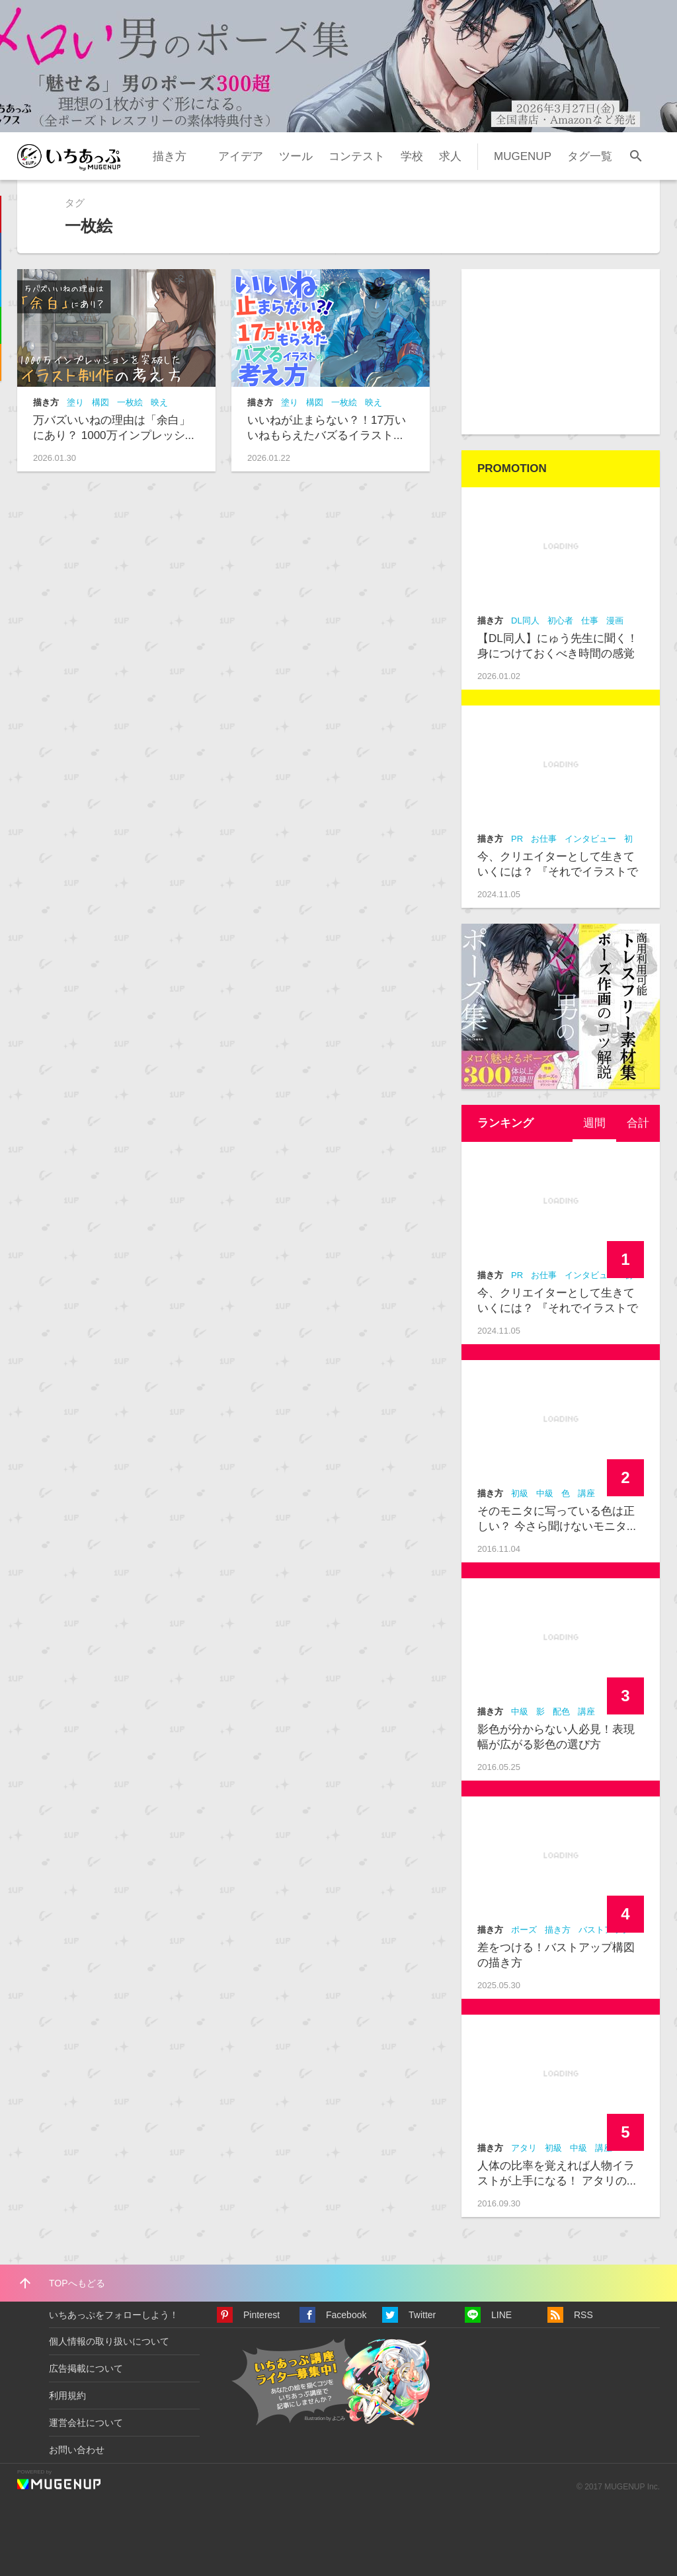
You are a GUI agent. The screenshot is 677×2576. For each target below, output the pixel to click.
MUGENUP (522, 156)
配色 (561, 1711)
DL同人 (525, 620)
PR (517, 839)
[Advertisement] (560, 351)
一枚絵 (130, 402)
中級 (544, 1493)
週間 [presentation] (594, 1123)
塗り (75, 402)
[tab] (594, 1123)
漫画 (614, 620)
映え (159, 402)
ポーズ (524, 1930)
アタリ (524, 2148)
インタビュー (590, 839)
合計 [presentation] (638, 1123)
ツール (296, 156)
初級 (519, 1493)
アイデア (240, 156)
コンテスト (357, 156)
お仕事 (544, 839)
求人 (450, 156)
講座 (586, 1493)
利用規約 (67, 2395)
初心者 (560, 620)
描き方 (169, 156)
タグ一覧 (589, 156)
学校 (412, 156)
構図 (100, 402)
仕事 (589, 620)
